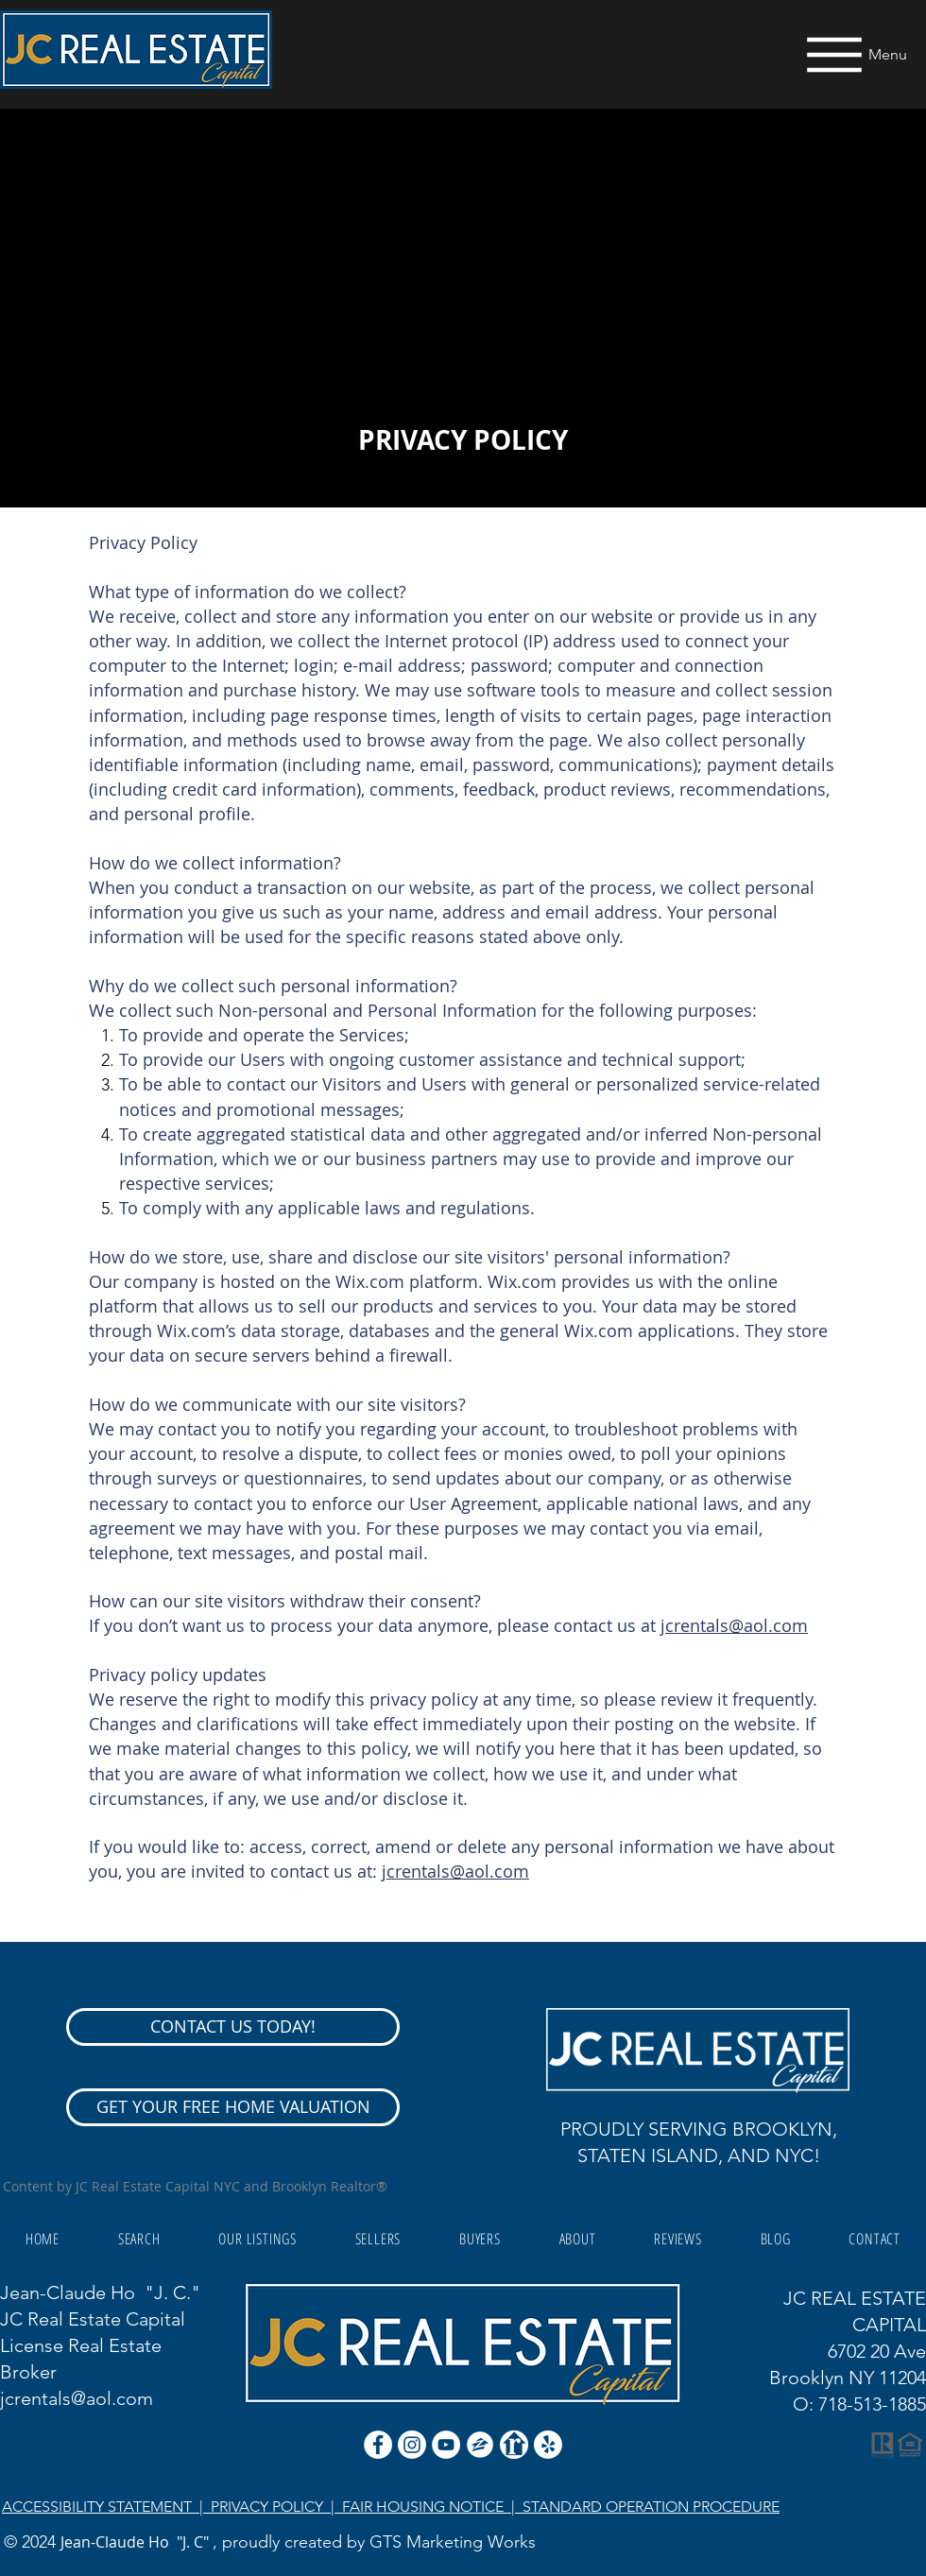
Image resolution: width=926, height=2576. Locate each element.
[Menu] (853, 54)
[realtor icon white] (514, 2444)
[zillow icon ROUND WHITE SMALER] (480, 2444)
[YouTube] (446, 2444)
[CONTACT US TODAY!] (233, 2027)
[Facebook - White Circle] (378, 2444)
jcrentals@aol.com (734, 1625)
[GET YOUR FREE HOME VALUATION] (233, 2107)
